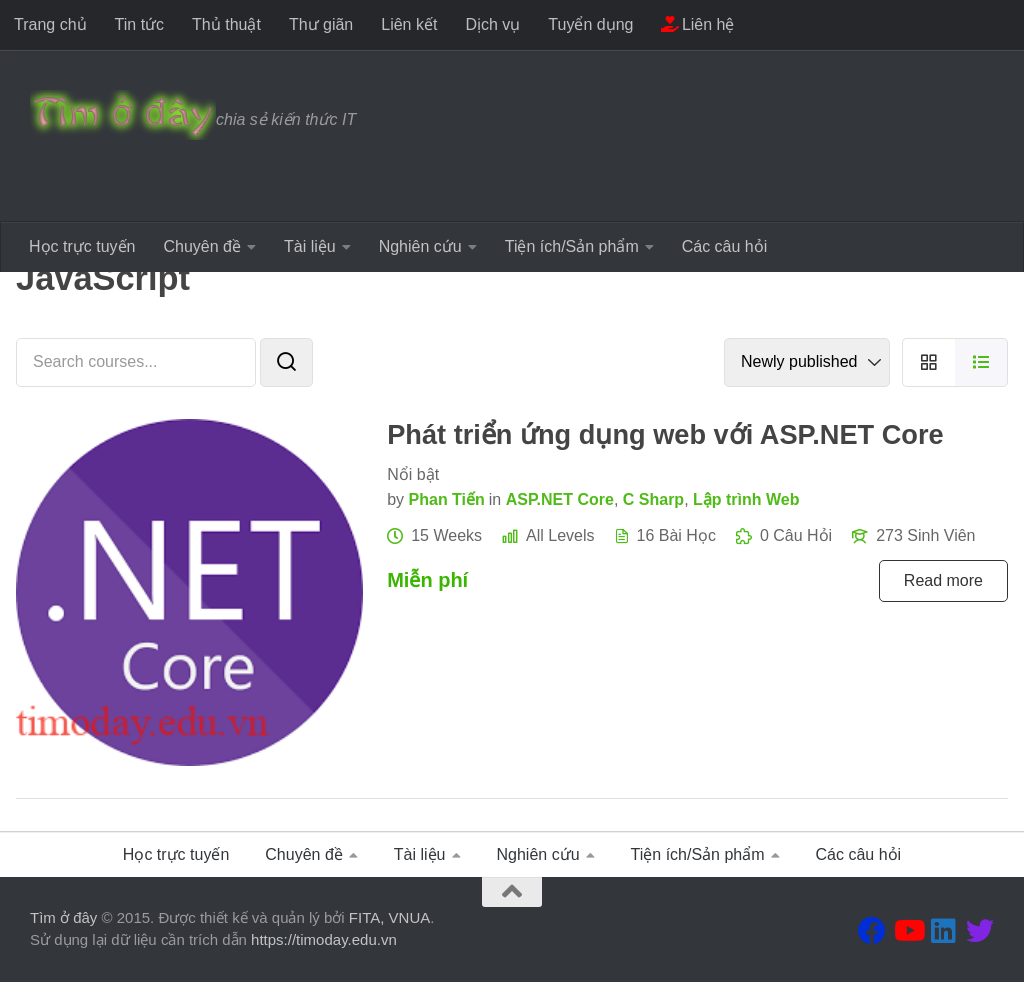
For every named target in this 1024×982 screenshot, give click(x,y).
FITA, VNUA (389, 917)
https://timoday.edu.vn (324, 939)
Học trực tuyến (82, 246)
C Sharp (653, 499)
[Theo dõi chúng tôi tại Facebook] (872, 931)
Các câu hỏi (725, 246)
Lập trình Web (746, 499)
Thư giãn (321, 24)
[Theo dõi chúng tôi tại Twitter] (980, 931)
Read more (943, 580)
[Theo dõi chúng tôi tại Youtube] (908, 931)
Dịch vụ (492, 24)
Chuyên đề (202, 246)
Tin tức (140, 24)
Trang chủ (50, 24)
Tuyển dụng (590, 24)
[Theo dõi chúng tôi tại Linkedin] (944, 931)
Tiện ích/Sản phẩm (572, 246)
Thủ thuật (226, 24)
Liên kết (409, 24)
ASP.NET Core (560, 499)
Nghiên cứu (420, 246)
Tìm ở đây (63, 917)
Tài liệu (310, 246)
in (495, 499)
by (395, 499)
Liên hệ (697, 24)
